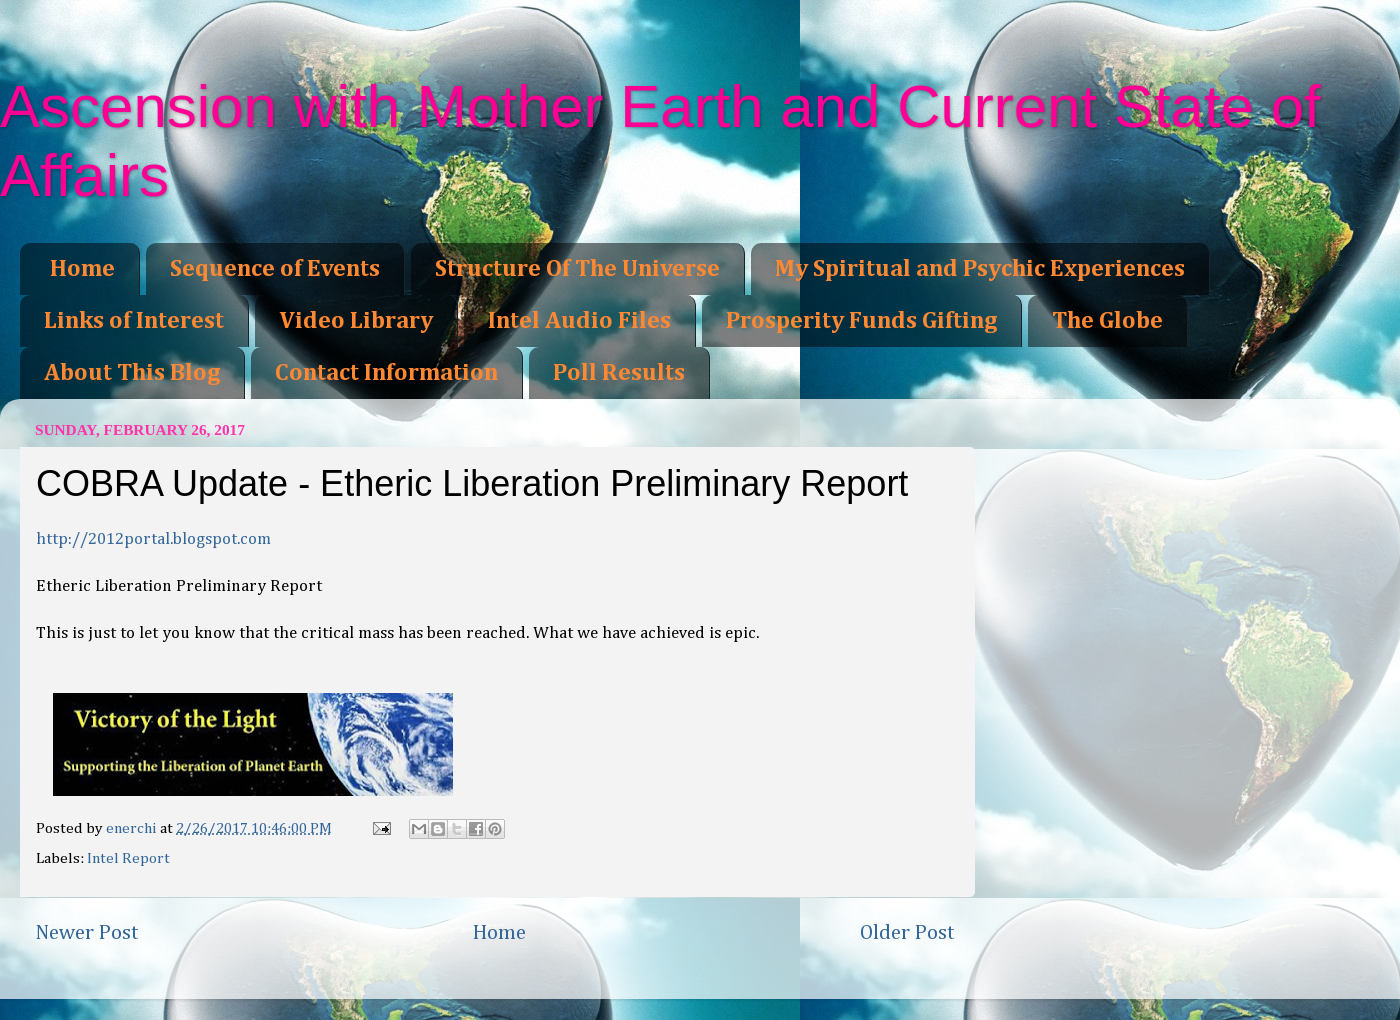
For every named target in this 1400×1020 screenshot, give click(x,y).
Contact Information (386, 373)
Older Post (907, 933)
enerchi (133, 828)
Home (82, 269)
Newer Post (87, 933)
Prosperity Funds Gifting (861, 321)
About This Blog (132, 373)
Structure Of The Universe (577, 269)
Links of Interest (134, 321)
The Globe (1107, 321)
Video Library (356, 321)
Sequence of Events (275, 269)
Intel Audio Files (579, 321)
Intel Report (128, 858)
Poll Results (619, 373)
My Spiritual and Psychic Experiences (980, 269)
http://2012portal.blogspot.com (153, 539)
